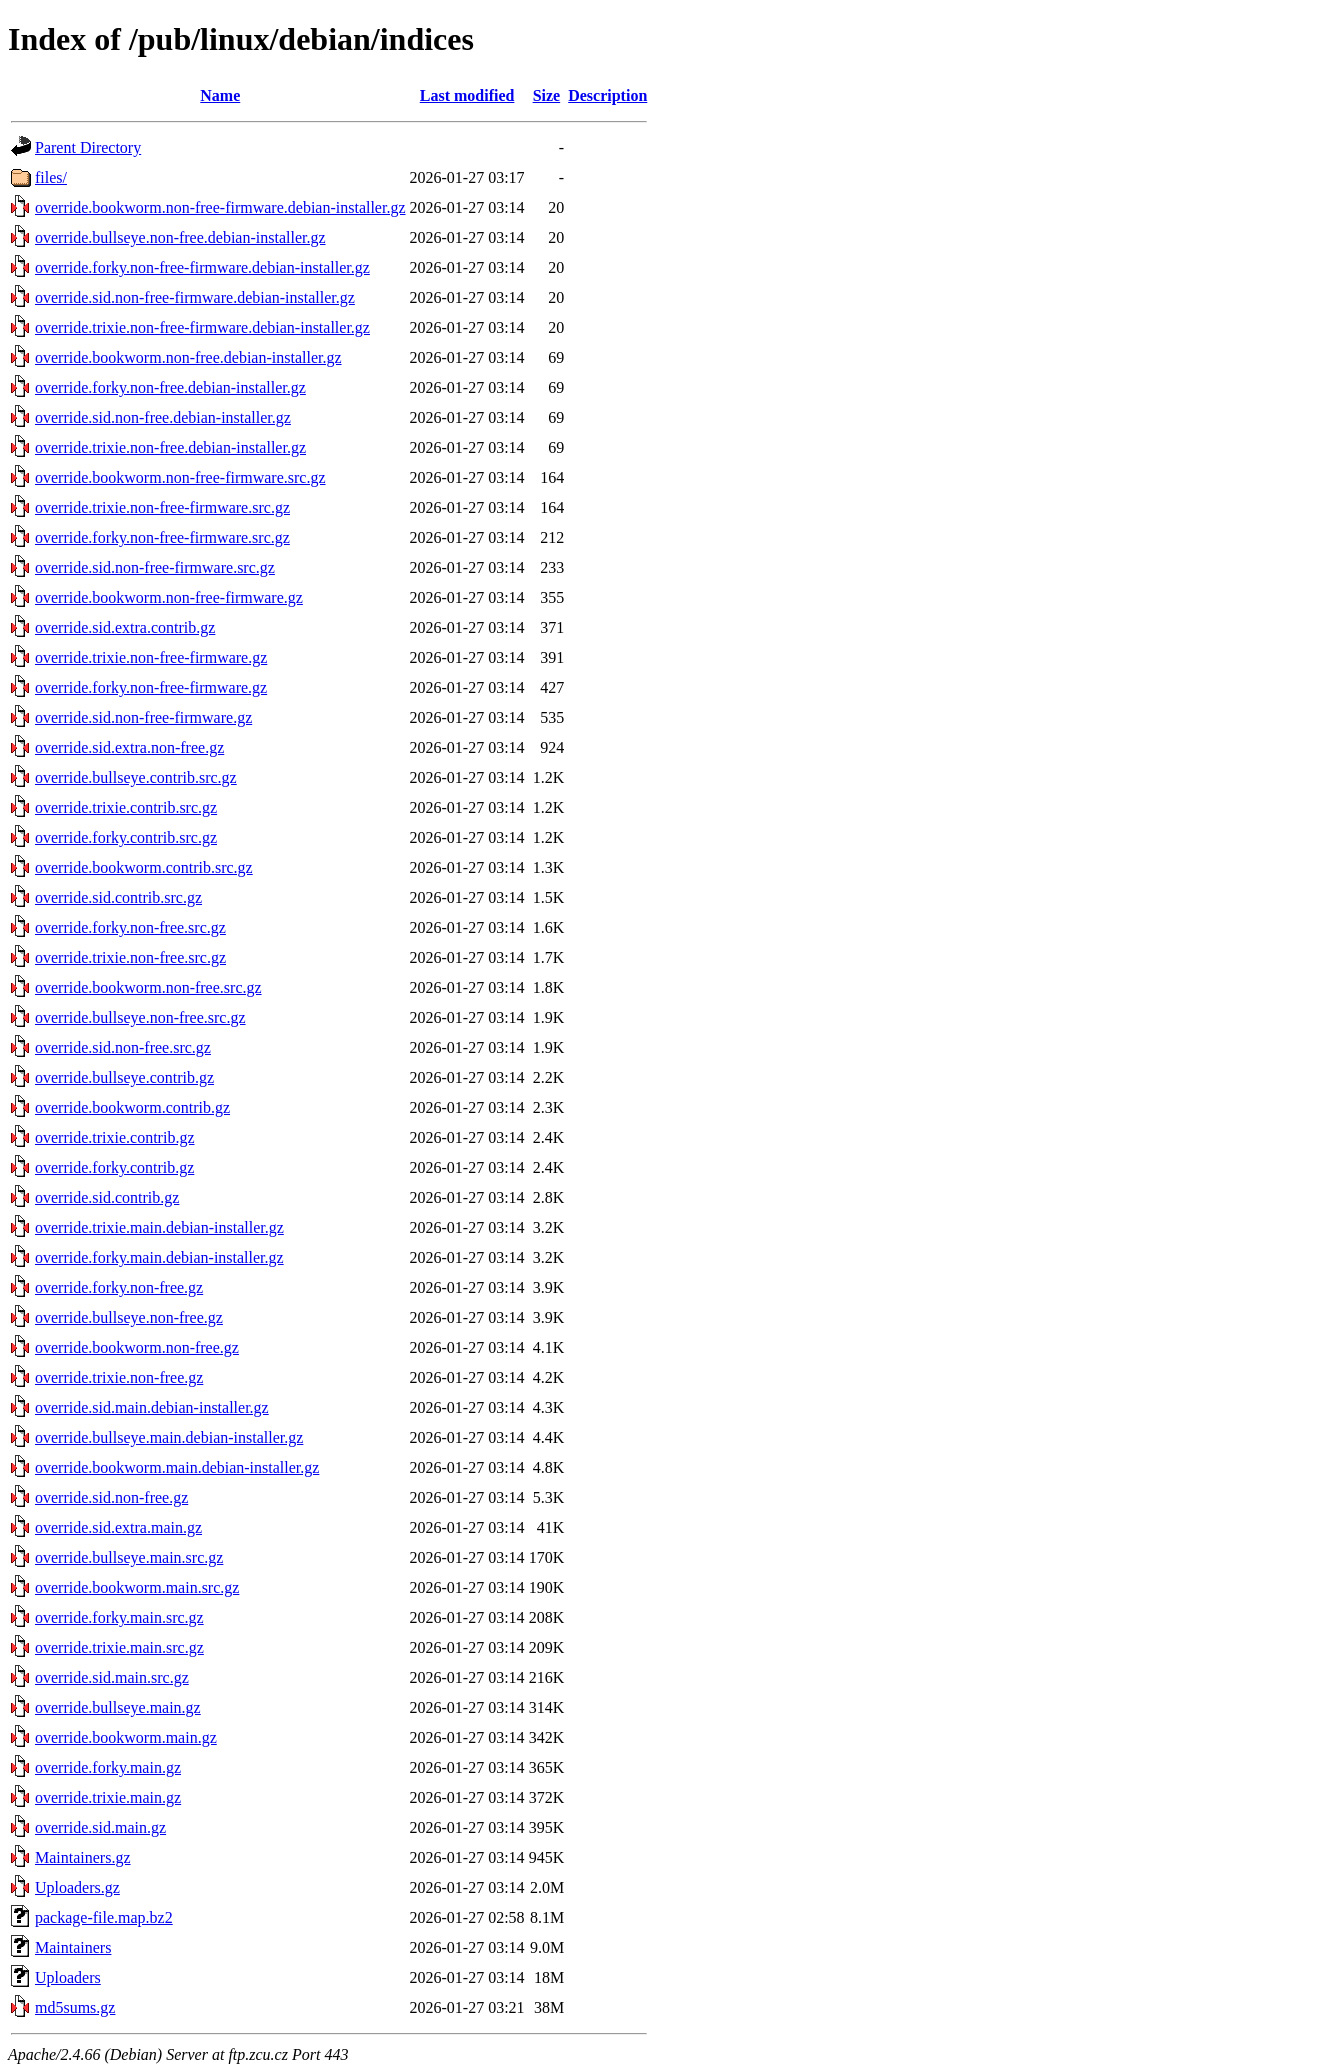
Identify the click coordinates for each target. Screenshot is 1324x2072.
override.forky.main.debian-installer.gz (159, 1257)
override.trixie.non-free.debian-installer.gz (170, 447)
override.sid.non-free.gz (111, 1497)
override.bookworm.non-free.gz (137, 1347)
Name (220, 95)
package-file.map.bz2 (104, 1917)
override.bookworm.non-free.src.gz (148, 987)
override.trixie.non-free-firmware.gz (151, 657)
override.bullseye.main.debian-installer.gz (169, 1437)
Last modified (467, 95)
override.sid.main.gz (100, 1827)
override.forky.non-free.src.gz (130, 927)
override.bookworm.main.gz (126, 1737)
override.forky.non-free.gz (119, 1287)
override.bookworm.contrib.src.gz (144, 867)
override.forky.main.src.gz (119, 1617)
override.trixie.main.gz (108, 1797)
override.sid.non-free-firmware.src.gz (155, 567)
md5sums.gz (75, 2007)
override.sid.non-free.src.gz (123, 1047)
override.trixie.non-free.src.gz (130, 957)
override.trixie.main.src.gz (119, 1647)
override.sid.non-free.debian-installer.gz (163, 417)
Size (547, 95)
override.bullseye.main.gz (118, 1707)
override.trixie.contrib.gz (115, 1137)
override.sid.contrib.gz (107, 1197)
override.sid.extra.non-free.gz (129, 747)
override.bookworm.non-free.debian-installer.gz (188, 357)
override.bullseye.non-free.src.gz (140, 1017)
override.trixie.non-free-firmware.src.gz (162, 507)
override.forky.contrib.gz (114, 1167)
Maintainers (73, 1947)
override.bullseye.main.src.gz (129, 1557)
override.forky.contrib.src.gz (126, 837)
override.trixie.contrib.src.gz (126, 807)
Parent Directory (88, 147)
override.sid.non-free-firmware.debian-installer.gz (195, 297)
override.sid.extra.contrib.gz (125, 627)
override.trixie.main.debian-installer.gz (159, 1227)
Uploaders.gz (77, 1887)
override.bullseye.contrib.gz (124, 1077)
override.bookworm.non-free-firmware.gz (169, 597)
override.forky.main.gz (108, 1767)
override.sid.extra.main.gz (118, 1527)
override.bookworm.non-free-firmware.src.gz (180, 477)
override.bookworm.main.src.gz (137, 1587)
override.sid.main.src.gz (112, 1677)
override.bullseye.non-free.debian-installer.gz (180, 237)
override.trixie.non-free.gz (119, 1377)
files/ (51, 177)
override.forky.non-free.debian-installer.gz (170, 387)
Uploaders (68, 1977)
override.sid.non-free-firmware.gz (143, 717)
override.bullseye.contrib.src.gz (136, 777)
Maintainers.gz (83, 1857)
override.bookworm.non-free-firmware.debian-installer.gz (220, 207)
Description (607, 95)
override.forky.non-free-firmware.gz (151, 687)
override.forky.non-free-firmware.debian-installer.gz (202, 267)
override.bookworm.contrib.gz (132, 1107)
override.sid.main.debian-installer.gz (152, 1407)
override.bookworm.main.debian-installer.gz (177, 1467)
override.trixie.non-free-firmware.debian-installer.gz (202, 327)
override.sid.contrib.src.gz (118, 897)
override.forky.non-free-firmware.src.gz (162, 537)
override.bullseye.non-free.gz (129, 1317)
